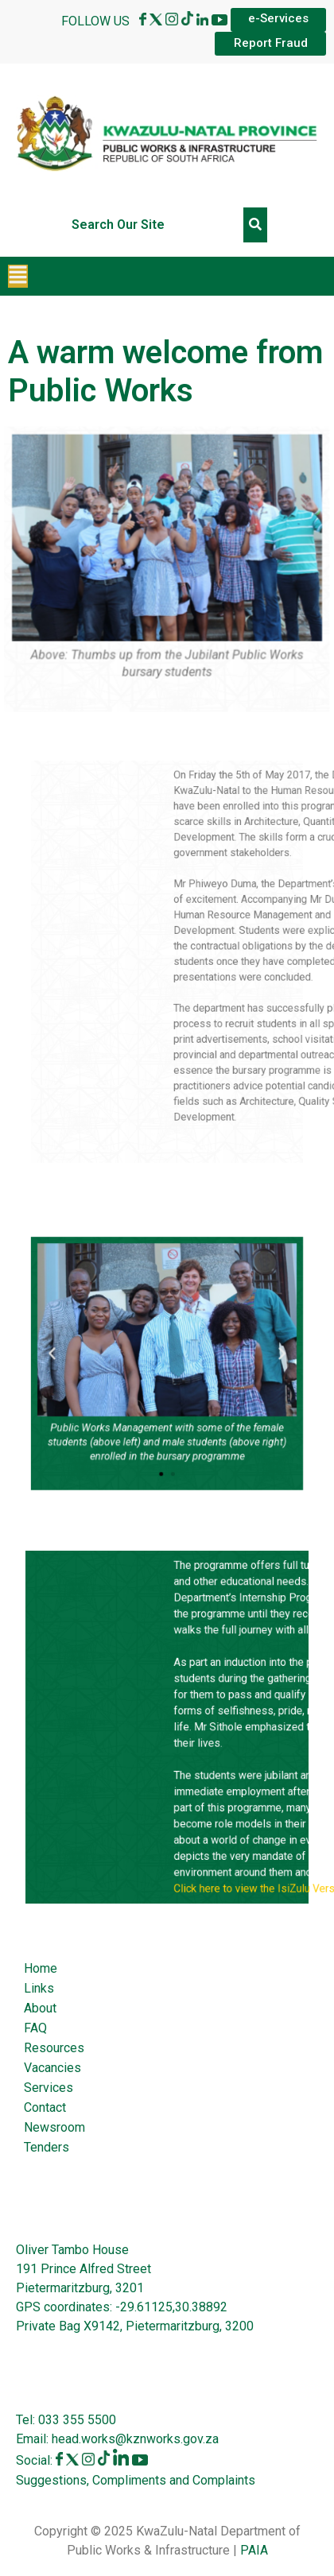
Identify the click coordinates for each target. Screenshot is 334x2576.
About (40, 2008)
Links (39, 1988)
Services (48, 2087)
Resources (54, 2047)
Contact (45, 2107)
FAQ (35, 2028)
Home (40, 1968)
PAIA (254, 2550)
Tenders (46, 2147)
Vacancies (52, 2067)
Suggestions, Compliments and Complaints (135, 2480)
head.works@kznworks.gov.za (135, 2438)
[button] (18, 276)
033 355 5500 (75, 2419)
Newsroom (54, 2127)
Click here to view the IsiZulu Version (230, 1835)
